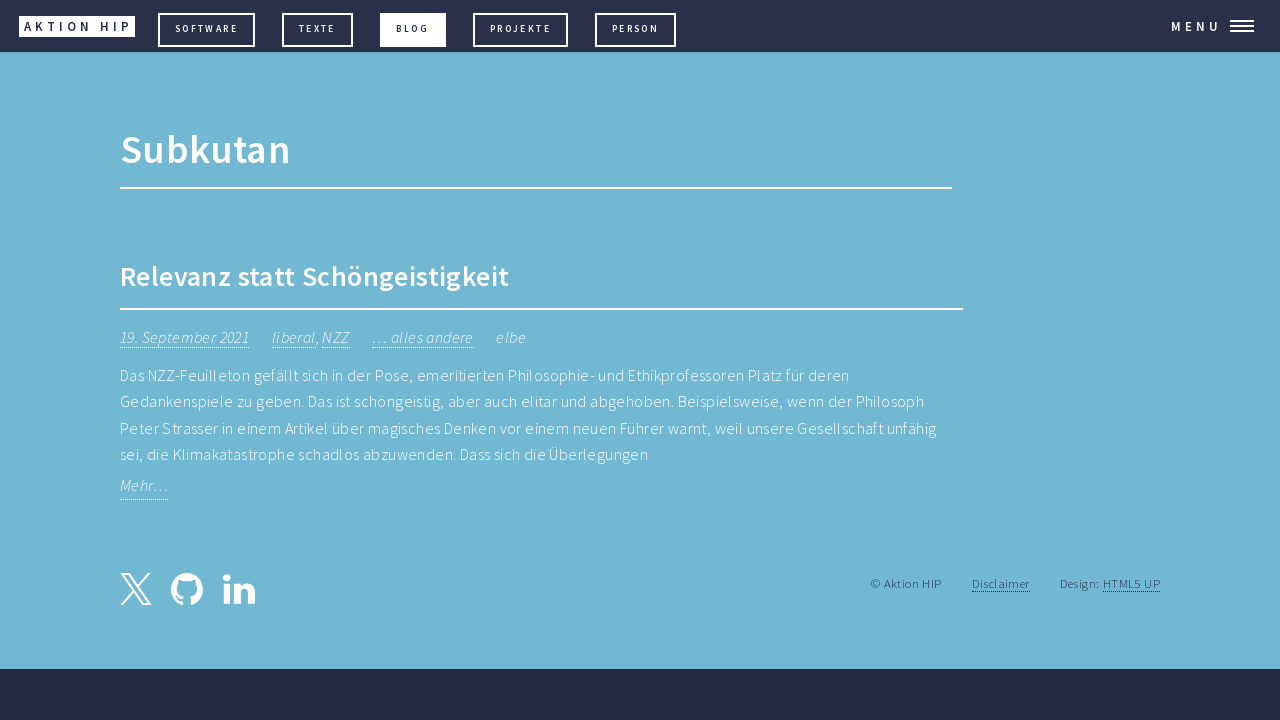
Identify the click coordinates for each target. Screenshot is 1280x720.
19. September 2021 (184, 337)
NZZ (335, 337)
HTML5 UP (1131, 583)
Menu (1196, 26)
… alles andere (423, 337)
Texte (317, 29)
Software (206, 29)
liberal (294, 337)
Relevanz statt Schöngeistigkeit (314, 276)
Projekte (520, 29)
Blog (412, 29)
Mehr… (144, 485)
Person (635, 29)
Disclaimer (1001, 583)
